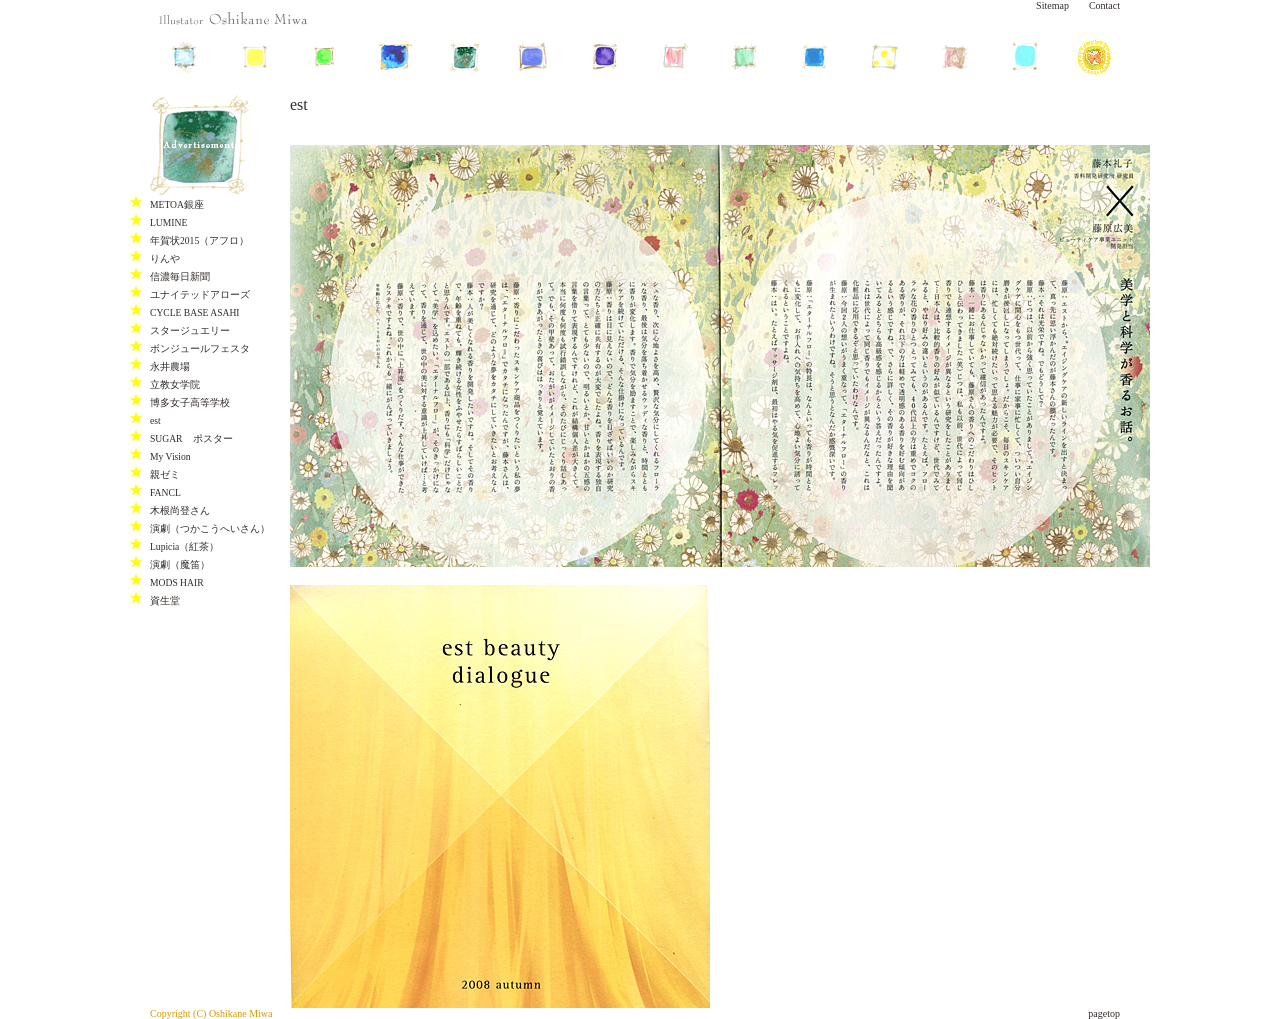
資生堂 (165, 600)
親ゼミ (165, 474)
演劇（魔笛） (180, 564)
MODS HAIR (177, 582)
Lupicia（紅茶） (184, 546)
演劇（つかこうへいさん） (210, 528)
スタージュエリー (190, 330)
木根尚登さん (180, 510)
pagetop (1104, 1013)
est (155, 420)
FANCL (165, 492)
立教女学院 (175, 384)
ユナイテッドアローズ (200, 294)
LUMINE (168, 222)
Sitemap (1052, 5)
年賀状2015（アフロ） (199, 240)
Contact (1104, 5)
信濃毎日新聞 (180, 276)
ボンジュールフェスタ (200, 348)
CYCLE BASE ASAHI (195, 312)
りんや (165, 258)
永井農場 (170, 366)
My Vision (170, 456)
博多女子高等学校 (190, 402)
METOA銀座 (177, 204)
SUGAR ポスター (191, 438)
